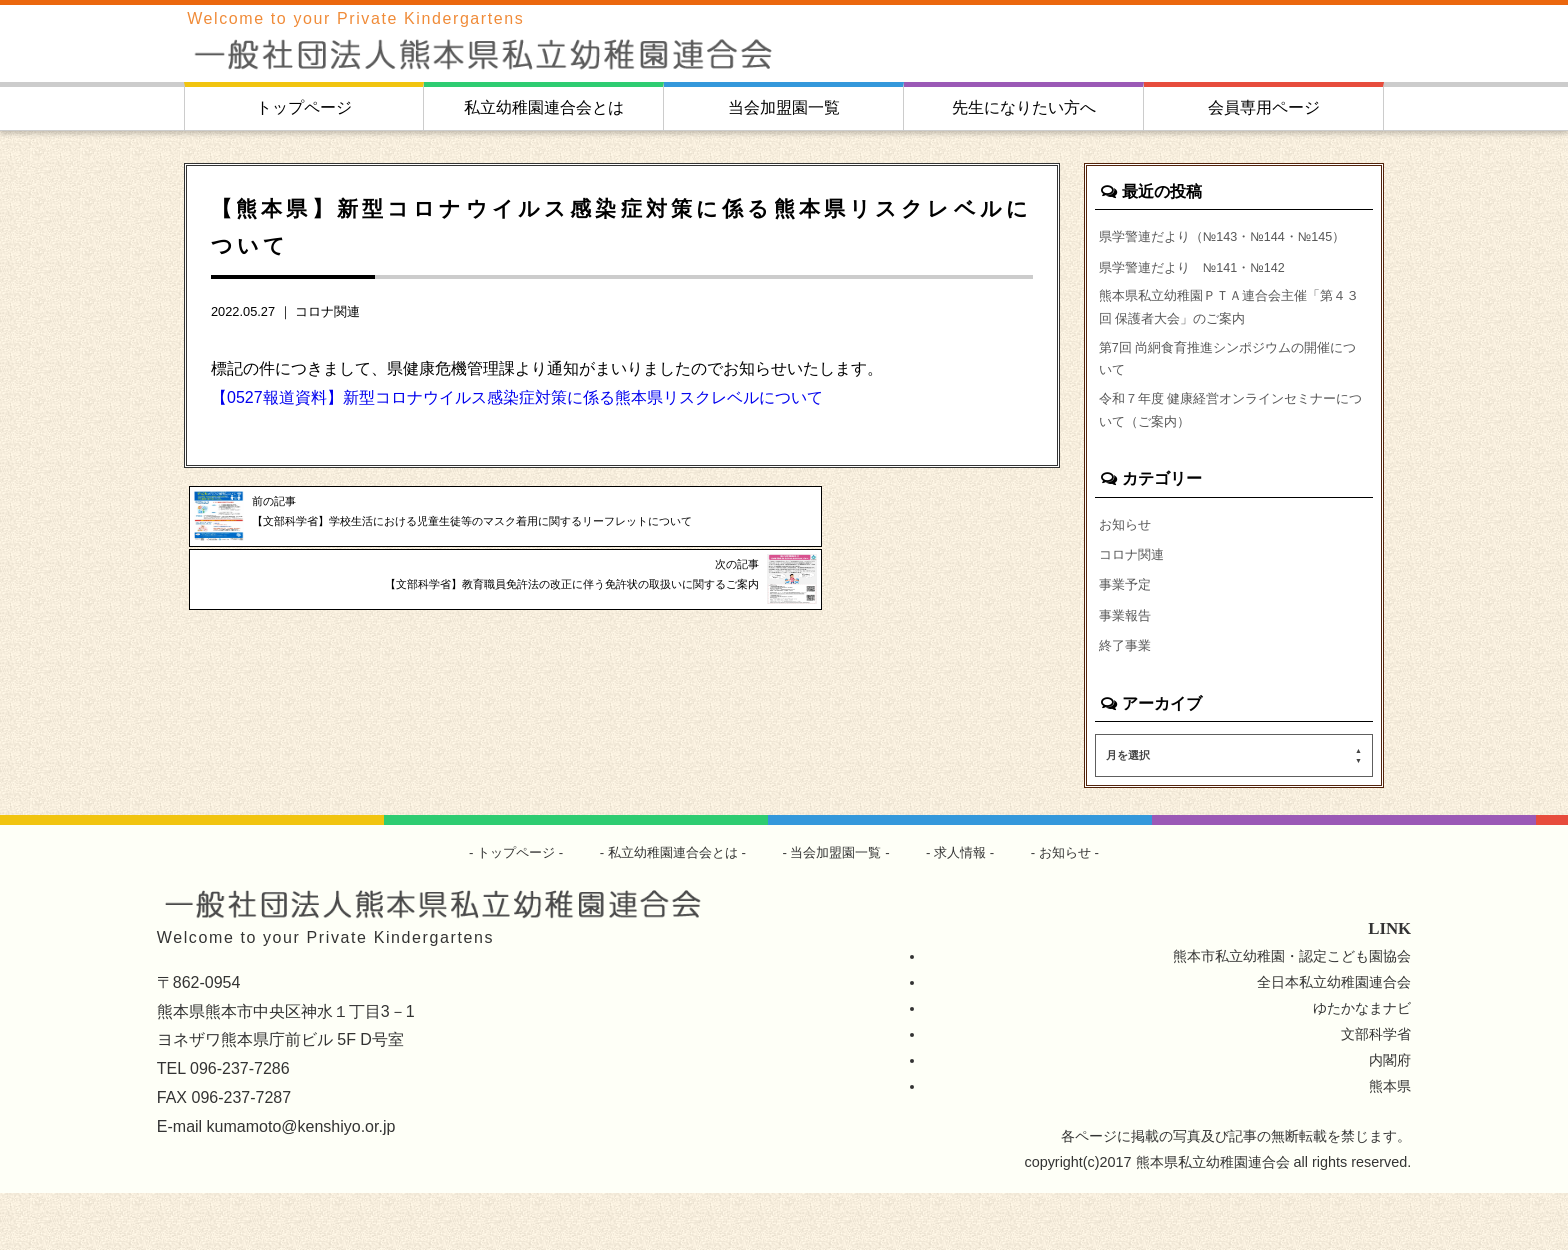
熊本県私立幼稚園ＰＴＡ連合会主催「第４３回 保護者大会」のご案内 (1232, 340)
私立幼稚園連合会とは (544, 107)
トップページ (304, 107)
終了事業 (1127, 701)
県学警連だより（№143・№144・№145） (1208, 249)
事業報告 (1127, 669)
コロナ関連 (327, 311)
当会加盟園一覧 (784, 107)
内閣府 (1390, 1117)
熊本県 (1390, 1143)
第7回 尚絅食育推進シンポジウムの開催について (1231, 398)
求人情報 (971, 909)
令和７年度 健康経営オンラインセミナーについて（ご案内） (1234, 456)
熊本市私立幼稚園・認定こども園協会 (1292, 1013)
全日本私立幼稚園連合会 (1334, 1039)
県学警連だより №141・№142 (1201, 294)
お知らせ (1127, 573)
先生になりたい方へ (1024, 107)
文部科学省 (1376, 1091)
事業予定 (1127, 637)
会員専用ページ (1264, 107)
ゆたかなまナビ (1362, 1065)
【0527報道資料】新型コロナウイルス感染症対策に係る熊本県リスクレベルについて (517, 397)
